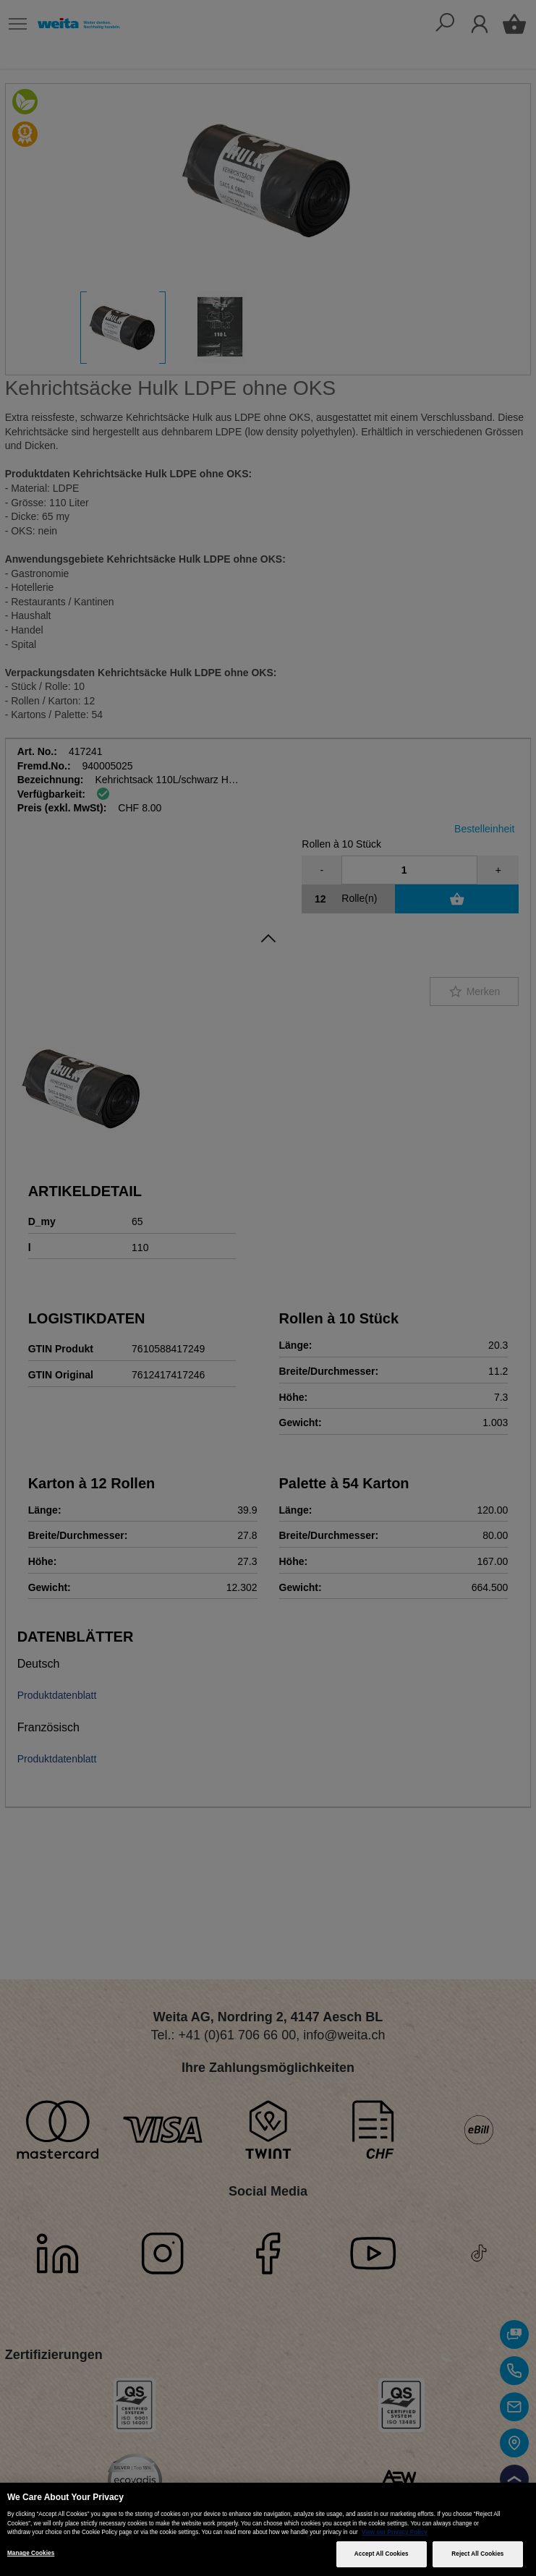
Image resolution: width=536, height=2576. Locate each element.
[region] (268, 2529)
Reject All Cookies (477, 2554)
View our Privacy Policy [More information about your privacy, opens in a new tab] (394, 2532)
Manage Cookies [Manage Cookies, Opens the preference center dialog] (30, 2553)
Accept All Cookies (381, 2554)
